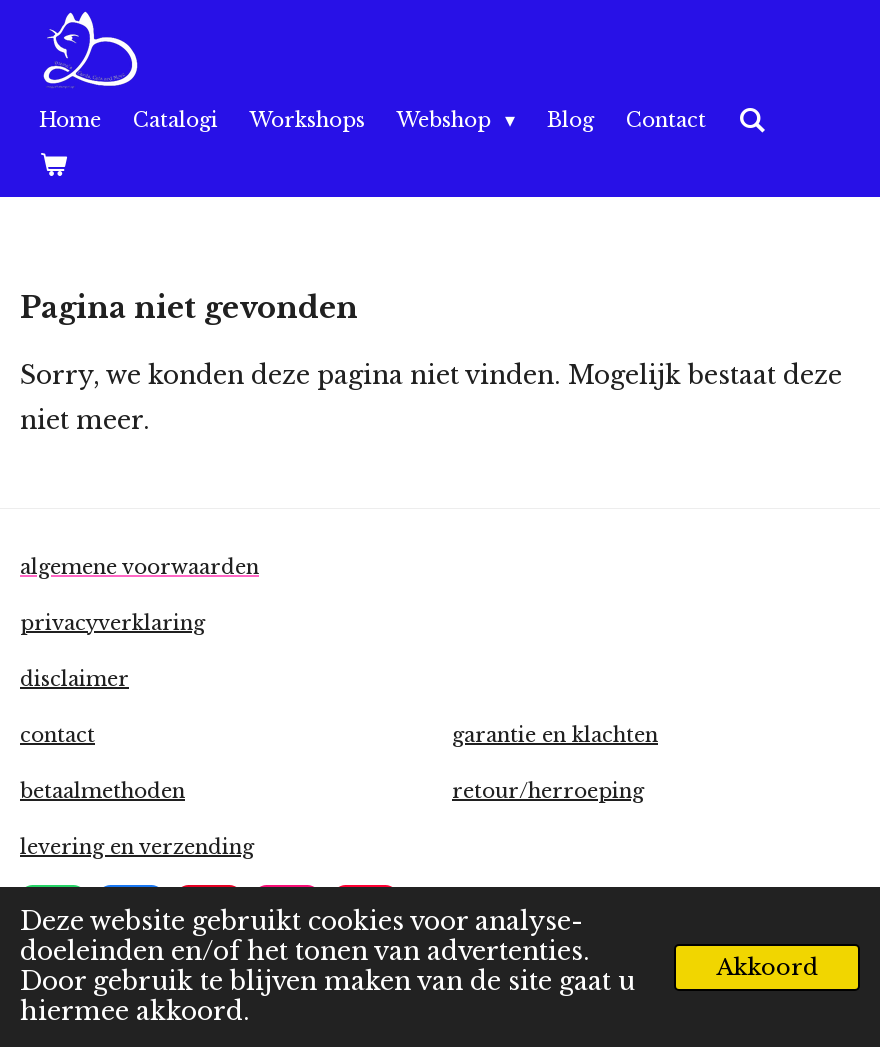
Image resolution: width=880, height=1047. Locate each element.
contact (57, 735)
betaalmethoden (102, 791)
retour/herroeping (548, 791)
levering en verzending (137, 847)
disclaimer (74, 679)
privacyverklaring (112, 623)
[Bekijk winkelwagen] (53, 165)
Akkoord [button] (767, 967)
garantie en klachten (555, 735)
